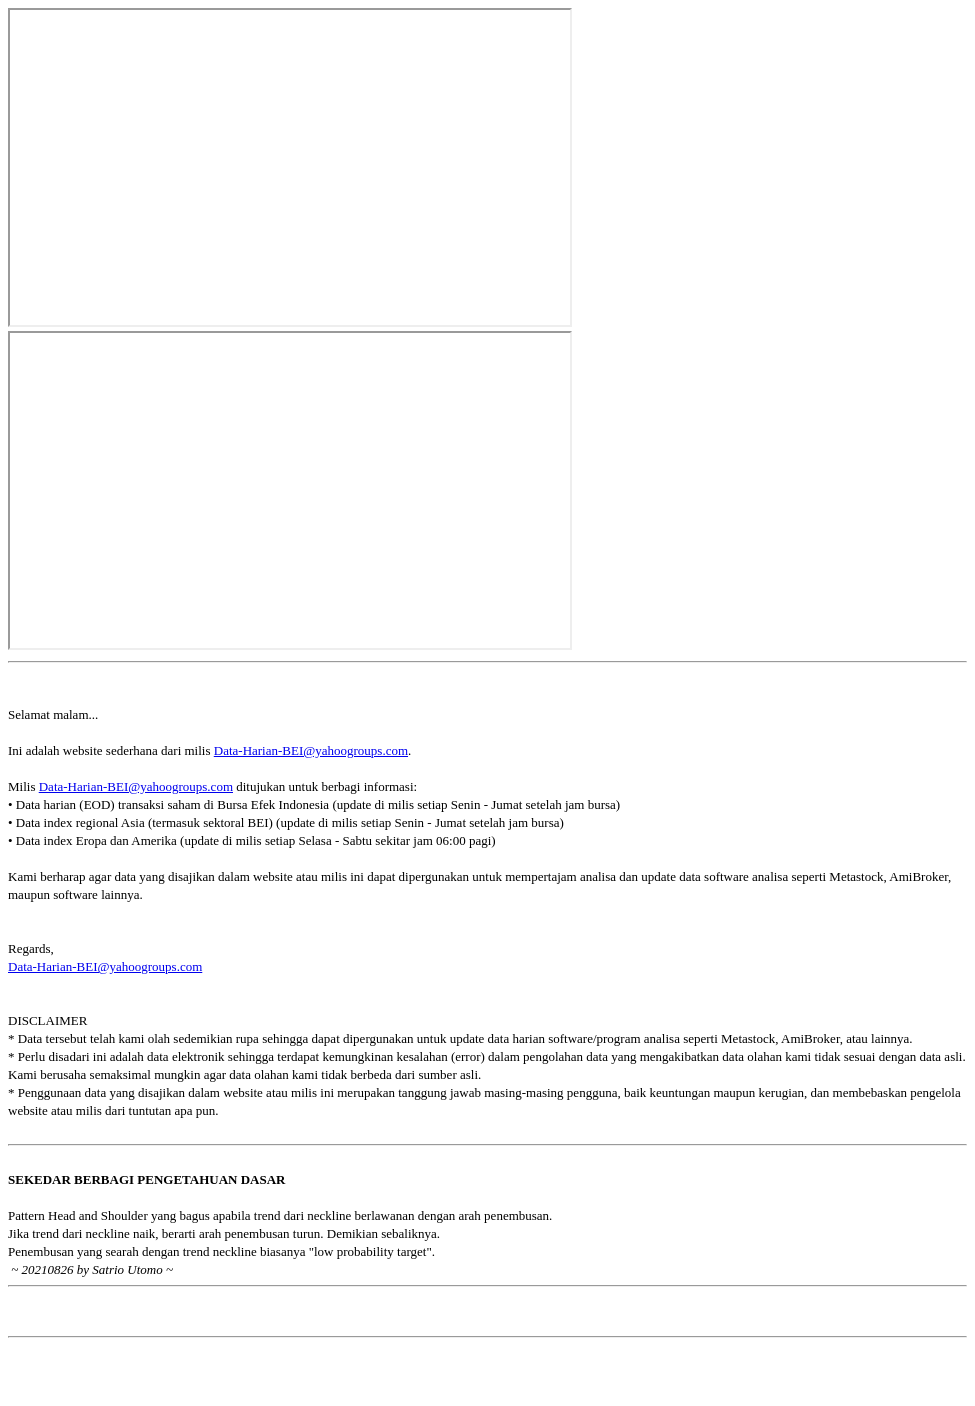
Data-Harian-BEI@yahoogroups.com (311, 750)
